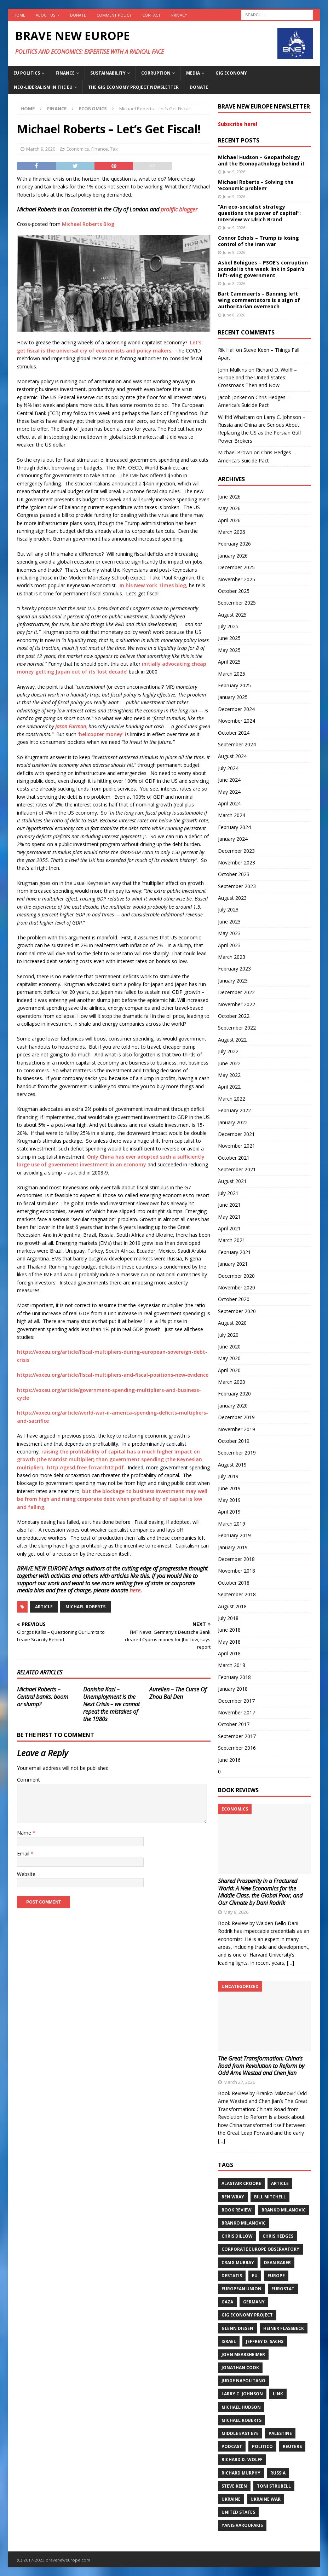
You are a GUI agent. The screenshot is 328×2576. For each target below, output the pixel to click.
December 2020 (236, 1275)
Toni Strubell (274, 2486)
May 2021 (229, 1216)
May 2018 (229, 1641)
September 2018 (237, 1594)
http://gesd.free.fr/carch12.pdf (85, 1467)
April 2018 (229, 1653)
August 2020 (232, 1322)
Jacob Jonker (232, 397)
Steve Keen (234, 2486)
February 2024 (234, 827)
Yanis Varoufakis (242, 2525)
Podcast (231, 2446)
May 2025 (229, 650)
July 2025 (228, 626)
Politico (262, 2446)
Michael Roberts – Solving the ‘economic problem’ (256, 185)
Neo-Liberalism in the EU (43, 87)
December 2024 (236, 709)
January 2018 (233, 1688)
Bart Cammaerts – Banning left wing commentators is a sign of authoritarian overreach (259, 300)
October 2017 (233, 1724)
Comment (28, 1779)
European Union (241, 2289)
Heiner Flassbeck (283, 2328)
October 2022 (233, 1016)
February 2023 (234, 968)
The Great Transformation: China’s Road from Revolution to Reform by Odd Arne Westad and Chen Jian (261, 2066)
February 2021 (234, 1252)
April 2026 (229, 520)
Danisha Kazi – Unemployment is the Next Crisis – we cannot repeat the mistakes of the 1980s (111, 1704)
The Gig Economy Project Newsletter (133, 87)
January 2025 (233, 697)
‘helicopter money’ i (101, 734)
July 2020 (228, 1334)
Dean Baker (277, 2263)
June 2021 (229, 1204)
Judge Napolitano (243, 2381)
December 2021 (236, 1134)
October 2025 (233, 591)
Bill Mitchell (270, 2197)
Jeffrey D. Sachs (264, 2341)
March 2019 (231, 1523)
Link (278, 2394)
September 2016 (237, 1747)
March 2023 (231, 957)
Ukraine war (266, 2499)
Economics (78, 149)
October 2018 (233, 1582)
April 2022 (229, 1086)
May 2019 (229, 1500)
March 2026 (231, 532)
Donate (78, 15)
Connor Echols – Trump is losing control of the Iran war (258, 240)
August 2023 (232, 897)
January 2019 (233, 1547)
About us (45, 15)
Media (193, 73)
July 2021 (228, 1193)
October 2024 (233, 732)
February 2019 (234, 1535)
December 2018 (236, 1559)
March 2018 (231, 1665)
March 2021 (231, 1240)
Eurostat (282, 2289)
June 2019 (229, 1488)
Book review (236, 2210)
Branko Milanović (243, 2223)
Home (19, 15)
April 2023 (229, 945)
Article (44, 1607)
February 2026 (234, 543)
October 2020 (233, 1299)
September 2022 (237, 1027)
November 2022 (236, 1004)
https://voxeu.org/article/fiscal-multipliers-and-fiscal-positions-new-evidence (112, 1374)
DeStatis (231, 2276)
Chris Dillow (237, 2236)
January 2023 (233, 980)
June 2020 (229, 1346)
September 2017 (237, 1736)
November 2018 (236, 1570)
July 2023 (228, 909)
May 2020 (229, 1358)
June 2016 (229, 1759)
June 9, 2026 (234, 171)
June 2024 (229, 779)
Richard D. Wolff (242, 2459)
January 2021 (233, 1263)
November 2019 (236, 1429)
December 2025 (236, 567)
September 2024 (237, 744)
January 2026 (233, 555)
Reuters (292, 2446)
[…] (290, 1962)
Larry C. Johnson (242, 2394)
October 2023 (233, 874)
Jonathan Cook (240, 2368)
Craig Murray (237, 2263)
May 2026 (229, 508)
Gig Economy (231, 73)
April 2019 (229, 1511)
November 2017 (236, 1712)
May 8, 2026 (236, 1912)
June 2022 (229, 1063)
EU (255, 2276)
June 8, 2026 (234, 252)
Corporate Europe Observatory (260, 2249)
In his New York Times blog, (154, 585)
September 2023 (237, 886)
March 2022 (231, 1098)
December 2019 (236, 1417)
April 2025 (229, 661)
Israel (228, 2341)
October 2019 (233, 1441)
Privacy (179, 15)
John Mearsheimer (243, 2354)
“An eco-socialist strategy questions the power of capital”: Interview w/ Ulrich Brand (259, 213)
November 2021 (236, 1145)
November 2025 (236, 579)
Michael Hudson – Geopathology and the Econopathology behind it (261, 160)
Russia (278, 2473)
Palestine (280, 2433)
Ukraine (231, 2499)
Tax (114, 149)
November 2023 (236, 862)
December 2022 (236, 992)
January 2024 (233, 838)
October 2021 (233, 1157)
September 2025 (237, 602)
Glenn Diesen (237, 2328)
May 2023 (229, 933)
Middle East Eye (240, 2433)
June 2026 (229, 496)
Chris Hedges (278, 2236)
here (135, 1590)
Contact (151, 15)
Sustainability (108, 73)
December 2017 (236, 1700)
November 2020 (236, 1287)
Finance (65, 73)
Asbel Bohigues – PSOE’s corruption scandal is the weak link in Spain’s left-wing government (263, 269)
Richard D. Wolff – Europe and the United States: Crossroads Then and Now (257, 377)
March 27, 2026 (239, 2082)
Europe (276, 2276)
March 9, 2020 (40, 149)
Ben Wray (232, 2197)
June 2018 (229, 1629)
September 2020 (237, 1311)
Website (26, 1874)
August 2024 (232, 756)
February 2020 (234, 1393)
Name (25, 1832)
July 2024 (228, 768)
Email (24, 1853)
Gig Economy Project (247, 2315)
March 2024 (231, 815)
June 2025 (229, 638)
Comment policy (114, 15)
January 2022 (233, 1122)
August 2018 (232, 1606)
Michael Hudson (241, 2407)
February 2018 (234, 1677)
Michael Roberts (85, 1607)
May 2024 (229, 791)
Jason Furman (70, 726)
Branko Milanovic (283, 2210)
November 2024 (236, 720)
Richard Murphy (240, 2473)
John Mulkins (232, 369)
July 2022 (228, 1051)
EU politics (26, 73)
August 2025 (232, 614)
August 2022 (232, 1039)
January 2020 (233, 1405)
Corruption (156, 73)
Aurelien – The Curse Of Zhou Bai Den (178, 1693)
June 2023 (229, 921)
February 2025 (234, 685)
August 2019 (232, 1464)
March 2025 (231, 673)
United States (238, 2512)
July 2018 (228, 1618)
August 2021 (232, 1181)
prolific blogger (179, 209)
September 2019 (237, 1452)
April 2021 (229, 1228)
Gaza (227, 2302)
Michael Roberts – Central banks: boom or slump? (42, 1696)
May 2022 (229, 1075)
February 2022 (234, 1110)
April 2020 (229, 1370)
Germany (254, 2302)
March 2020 (231, 1382)
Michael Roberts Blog (88, 224)
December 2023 (236, 850)
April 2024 (229, 803)
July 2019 (228, 1476)
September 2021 (237, 1169)
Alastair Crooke (241, 2183)
